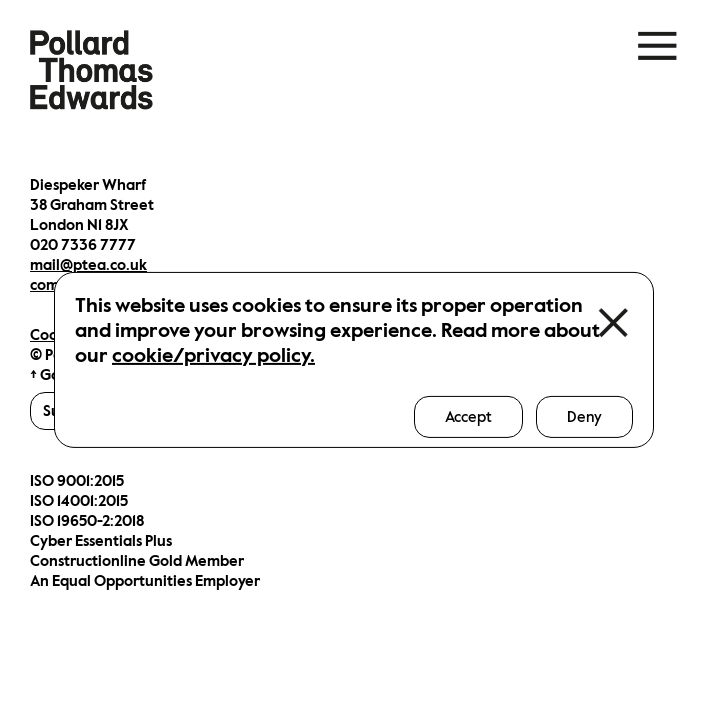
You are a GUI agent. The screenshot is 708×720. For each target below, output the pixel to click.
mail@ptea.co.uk (88, 265)
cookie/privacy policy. (213, 355)
